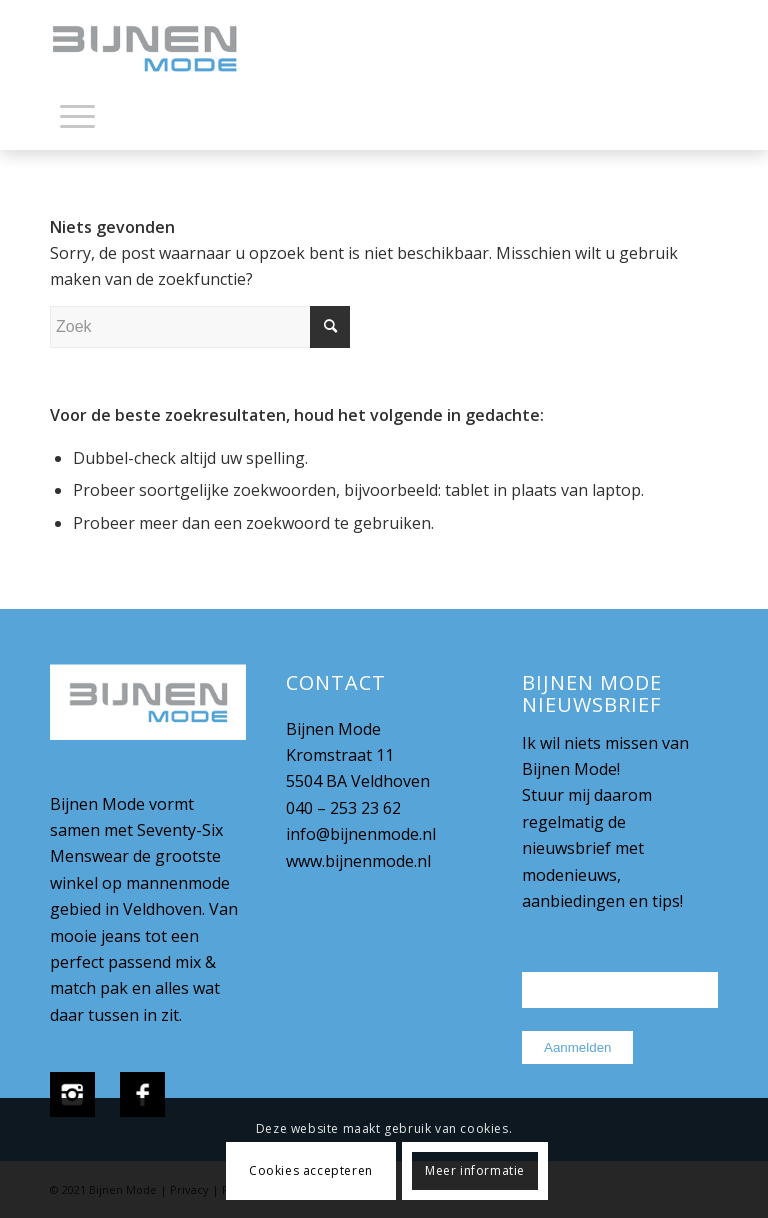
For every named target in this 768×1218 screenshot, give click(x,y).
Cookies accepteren (311, 1170)
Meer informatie (475, 1170)
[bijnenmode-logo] (159, 50)
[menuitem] (77, 120)
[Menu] (77, 115)
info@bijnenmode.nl (361, 834)
